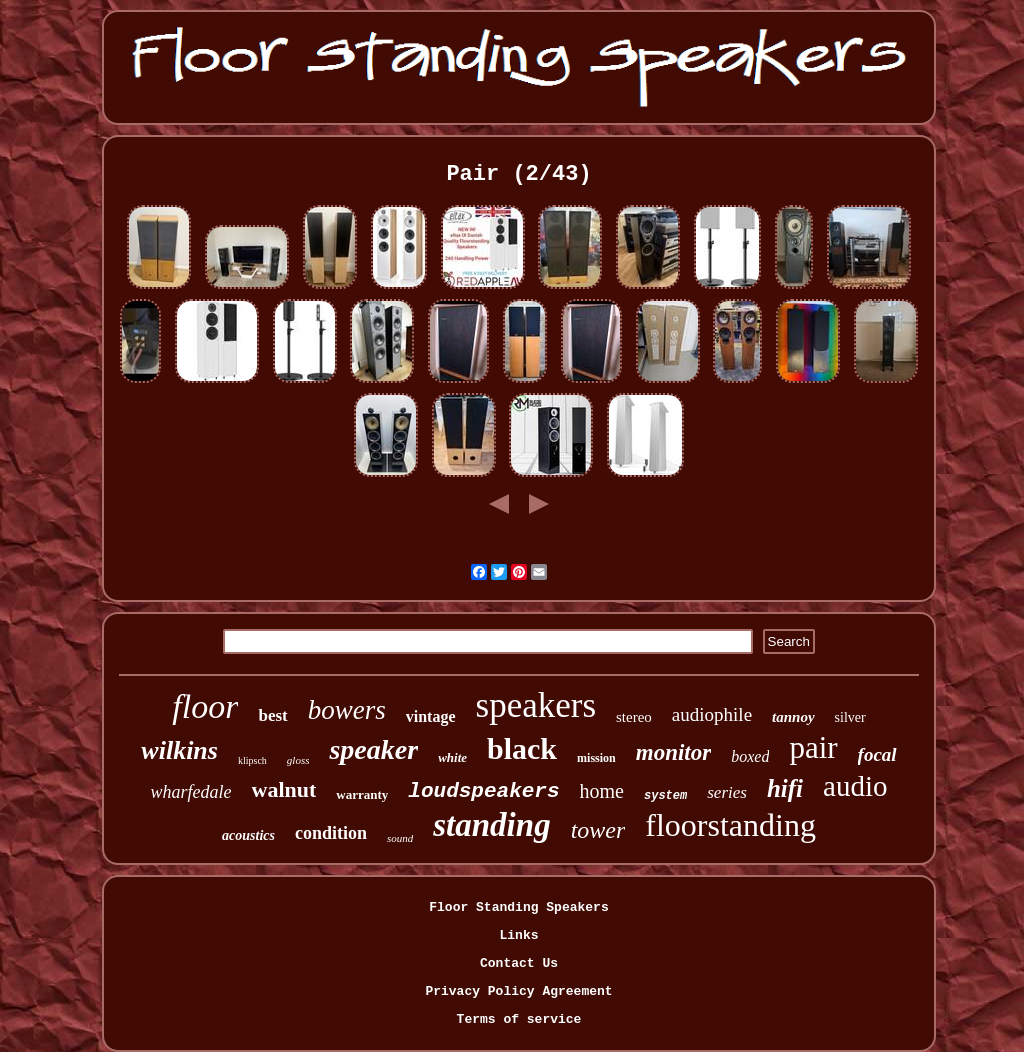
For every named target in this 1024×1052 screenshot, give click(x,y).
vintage (431, 716)
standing (491, 825)
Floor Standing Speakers (518, 907)
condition (331, 833)
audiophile (712, 714)
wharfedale (191, 792)
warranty (362, 794)
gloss (298, 760)
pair (813, 747)
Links (518, 935)
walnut (284, 789)
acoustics (248, 835)
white (452, 757)
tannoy (793, 717)
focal (877, 754)
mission (596, 758)
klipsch (252, 760)
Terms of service (519, 1019)
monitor (673, 752)
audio (855, 786)
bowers (347, 710)
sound (400, 838)
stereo (634, 717)
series (727, 792)
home (602, 791)
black (522, 748)
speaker (373, 749)
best (272, 715)
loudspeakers (483, 791)
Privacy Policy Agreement (518, 991)
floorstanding (730, 825)
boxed (750, 756)
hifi (785, 788)
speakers (536, 705)
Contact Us (519, 963)
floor (205, 706)
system (665, 796)
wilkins (179, 750)
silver (850, 717)
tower (598, 830)
